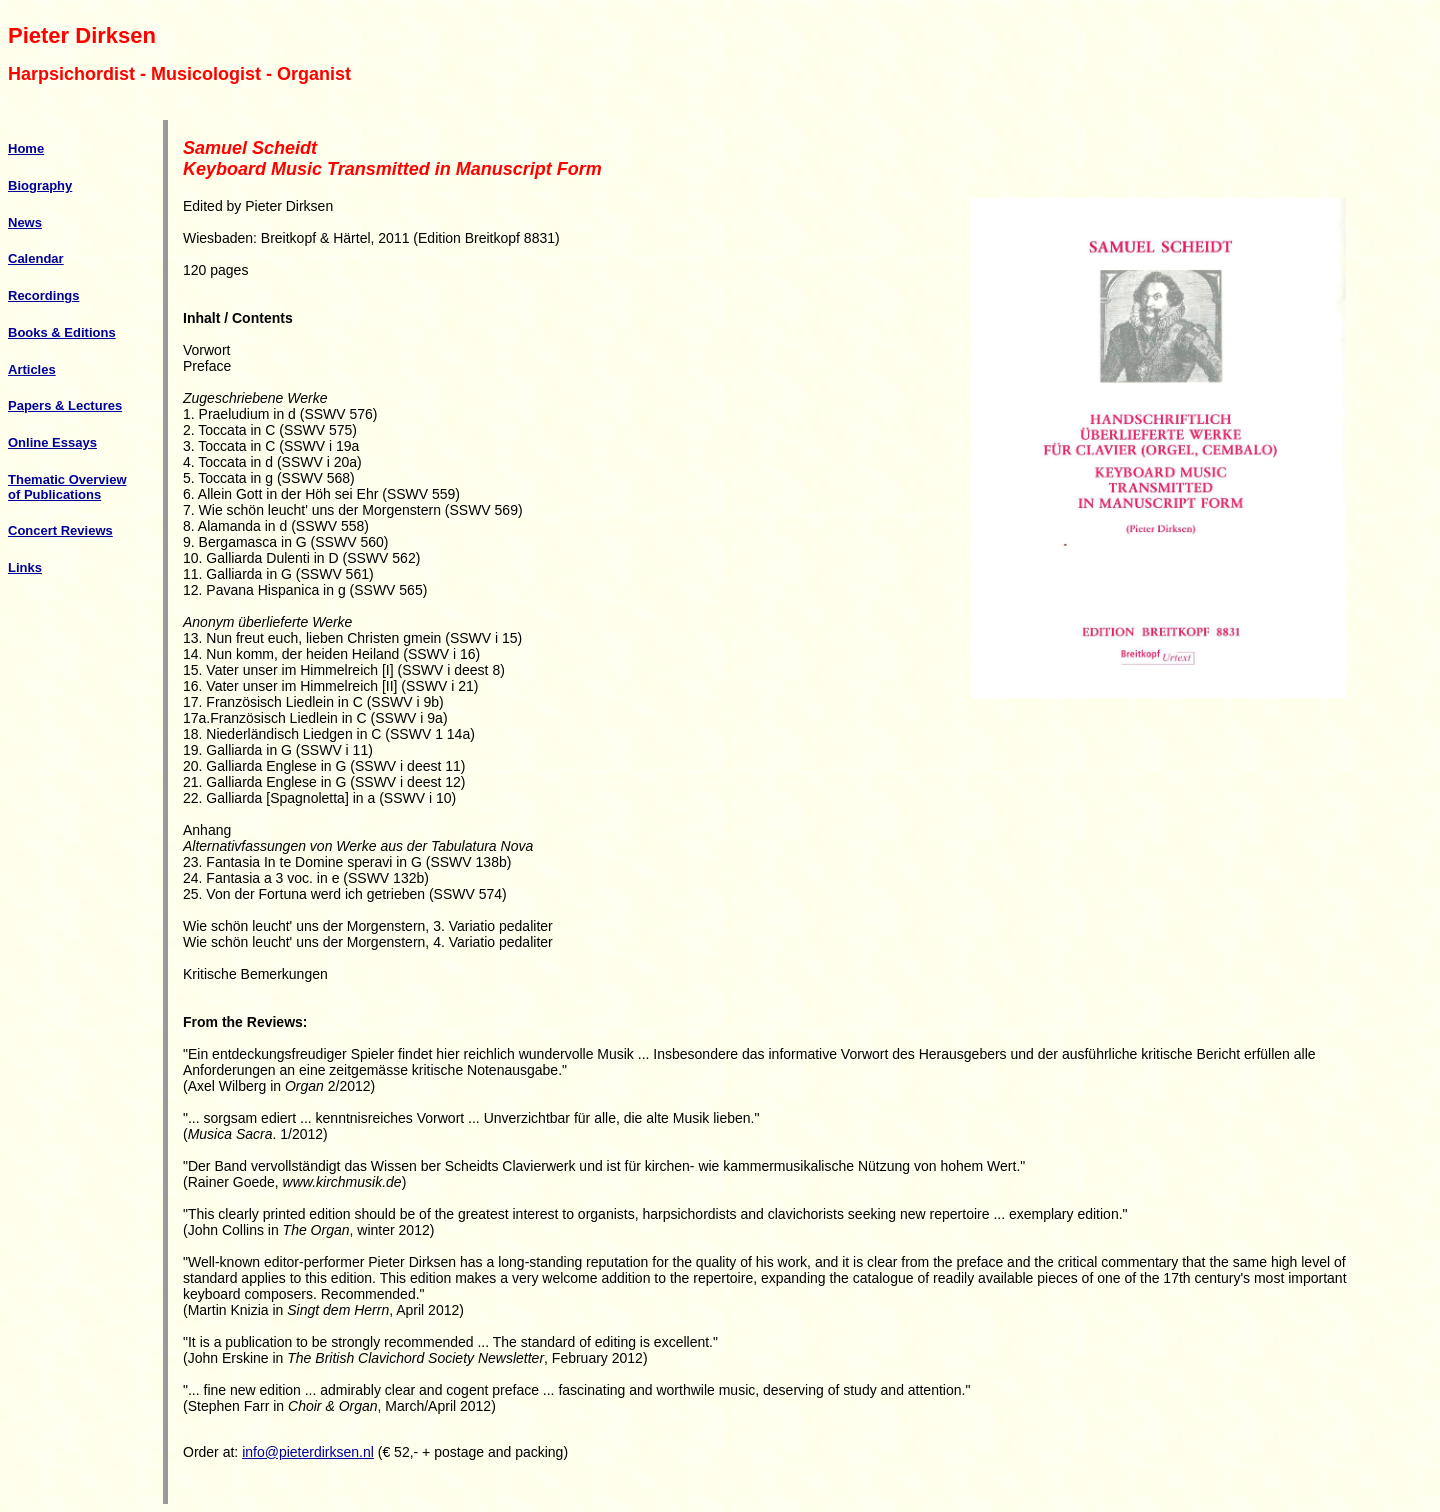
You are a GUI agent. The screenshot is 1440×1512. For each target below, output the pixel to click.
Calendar (36, 258)
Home (26, 148)
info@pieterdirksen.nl (308, 1452)
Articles (32, 369)
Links (25, 567)
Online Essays (52, 442)
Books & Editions (62, 332)
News (25, 222)
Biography (40, 185)
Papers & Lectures (65, 405)
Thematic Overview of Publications (67, 487)
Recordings (44, 295)
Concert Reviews (60, 530)
